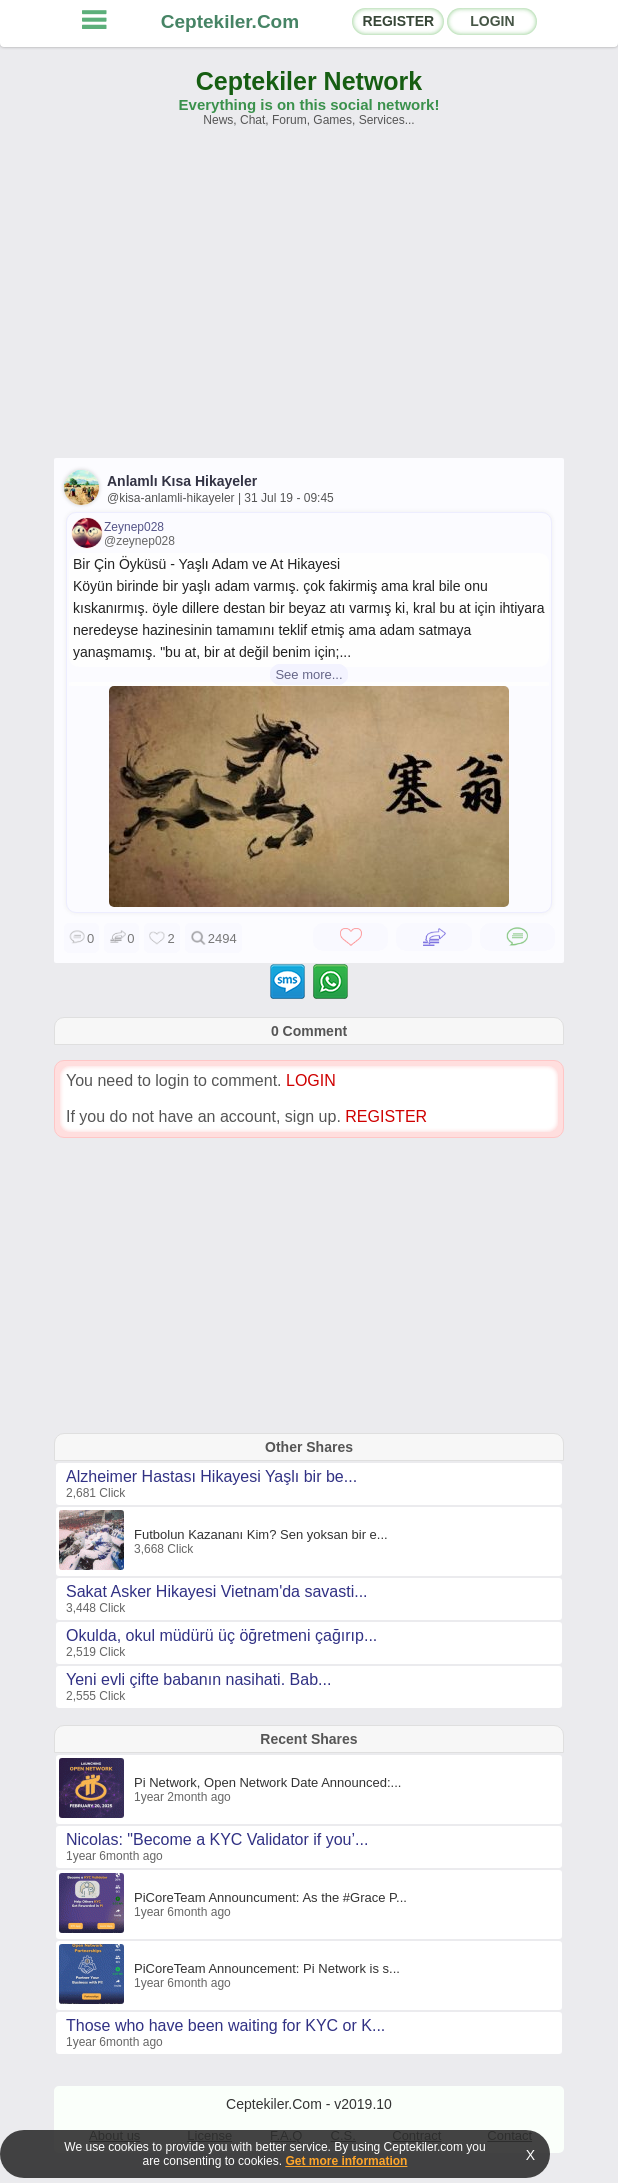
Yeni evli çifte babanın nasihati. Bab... (198, 1679)
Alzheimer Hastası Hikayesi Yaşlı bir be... (211, 1476)
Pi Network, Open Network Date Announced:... (267, 1782)
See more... (308, 674)
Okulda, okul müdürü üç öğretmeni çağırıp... (221, 1635)
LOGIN (492, 21)
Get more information (346, 2161)
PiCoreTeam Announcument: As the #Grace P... (270, 1897)
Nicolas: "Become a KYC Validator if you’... (217, 1839)
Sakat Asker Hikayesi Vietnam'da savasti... (217, 1591)
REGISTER (399, 21)
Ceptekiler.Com (230, 21)
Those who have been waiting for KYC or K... (225, 2025)
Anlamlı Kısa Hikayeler (182, 481)
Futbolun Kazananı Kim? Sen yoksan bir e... (261, 1534)
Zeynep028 (134, 527)
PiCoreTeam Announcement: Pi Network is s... (267, 1968)
